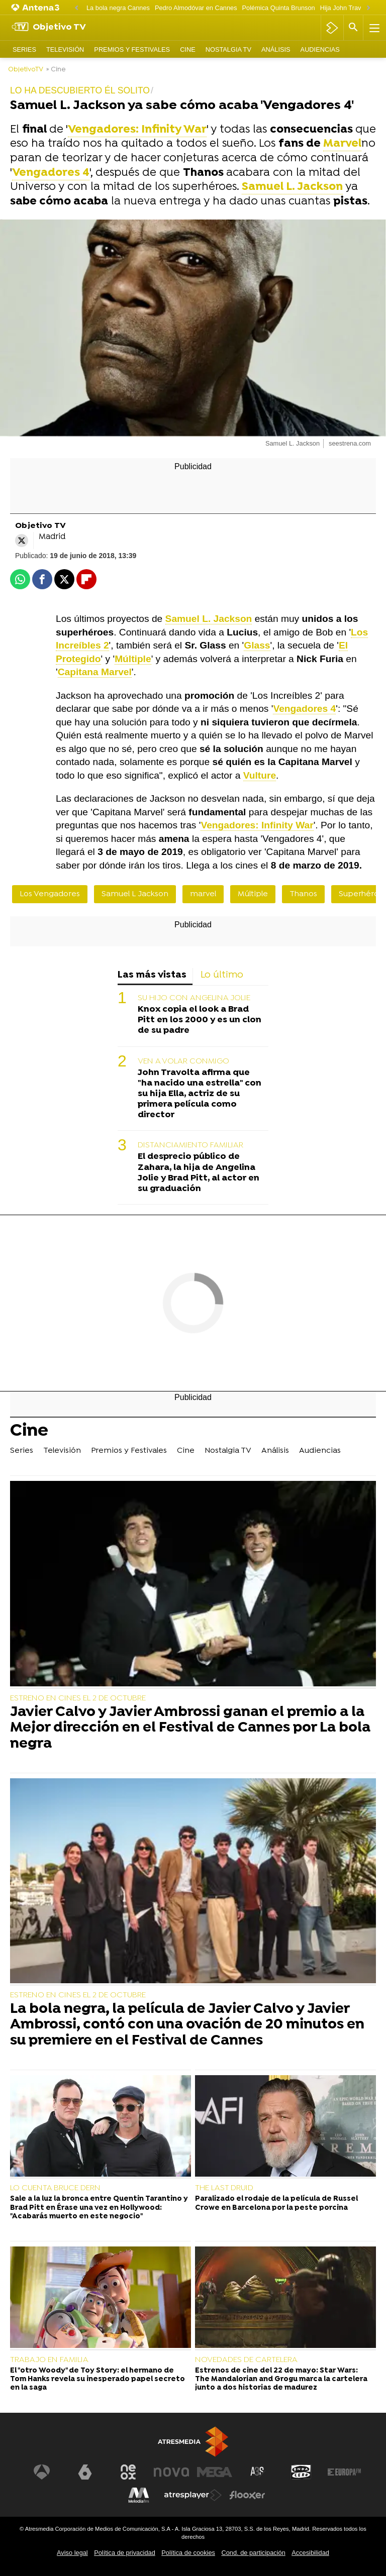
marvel (203, 894)
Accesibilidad (310, 2552)
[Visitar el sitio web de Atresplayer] (193, 2495)
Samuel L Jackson (135, 894)
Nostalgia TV (228, 49)
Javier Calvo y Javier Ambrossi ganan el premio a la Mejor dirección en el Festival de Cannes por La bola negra (190, 1729)
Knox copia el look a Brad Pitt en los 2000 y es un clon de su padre (199, 1020)
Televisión (65, 49)
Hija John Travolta (345, 8)
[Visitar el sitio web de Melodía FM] (138, 2495)
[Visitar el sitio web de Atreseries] (257, 2472)
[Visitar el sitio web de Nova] (171, 2472)
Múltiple (253, 894)
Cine (188, 49)
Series (24, 49)
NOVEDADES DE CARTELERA (246, 2360)
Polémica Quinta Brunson (278, 8)
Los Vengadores (50, 894)
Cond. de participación (253, 2552)
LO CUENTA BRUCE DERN (55, 2188)
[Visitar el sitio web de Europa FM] (344, 2472)
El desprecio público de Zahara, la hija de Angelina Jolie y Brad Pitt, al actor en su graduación (198, 1172)
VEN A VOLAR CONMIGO (183, 1061)
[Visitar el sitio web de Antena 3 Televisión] (41, 2472)
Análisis (276, 49)
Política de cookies (188, 2552)
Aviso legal (72, 2552)
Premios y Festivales (132, 49)
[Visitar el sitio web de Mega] (214, 2472)
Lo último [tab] (222, 975)
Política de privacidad (124, 2552)
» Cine (56, 69)
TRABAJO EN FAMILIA (49, 2360)
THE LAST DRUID (224, 2188)
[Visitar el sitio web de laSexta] (85, 2472)
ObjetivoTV (25, 69)
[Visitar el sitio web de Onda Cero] (301, 2472)
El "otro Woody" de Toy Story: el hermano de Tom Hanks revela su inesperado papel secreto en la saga (97, 2380)
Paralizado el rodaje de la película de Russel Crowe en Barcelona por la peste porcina (276, 2203)
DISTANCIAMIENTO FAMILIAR (190, 1145)
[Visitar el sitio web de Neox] (128, 2472)
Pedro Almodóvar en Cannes (196, 8)
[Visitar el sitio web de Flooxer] (247, 2495)
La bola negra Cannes (118, 8)
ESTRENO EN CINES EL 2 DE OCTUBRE (78, 1698)
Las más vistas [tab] (152, 975)
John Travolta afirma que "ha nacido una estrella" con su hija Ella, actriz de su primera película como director (199, 1093)
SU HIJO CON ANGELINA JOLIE (194, 998)
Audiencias (320, 49)
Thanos (303, 894)
